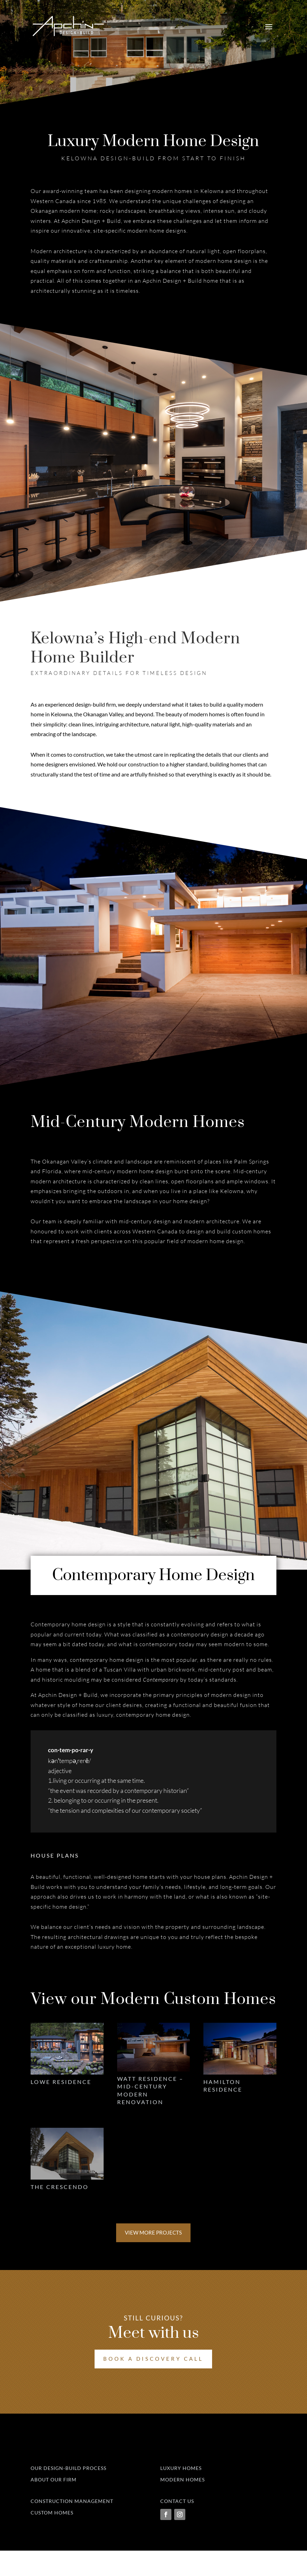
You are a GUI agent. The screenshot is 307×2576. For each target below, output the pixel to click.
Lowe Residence (61, 2081)
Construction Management (72, 2527)
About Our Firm (53, 2505)
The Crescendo (60, 2190)
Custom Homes (52, 2538)
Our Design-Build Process (68, 2494)
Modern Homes (182, 2505)
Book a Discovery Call (153, 2362)
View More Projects (153, 2235)
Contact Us (177, 2527)
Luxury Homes (181, 2494)
